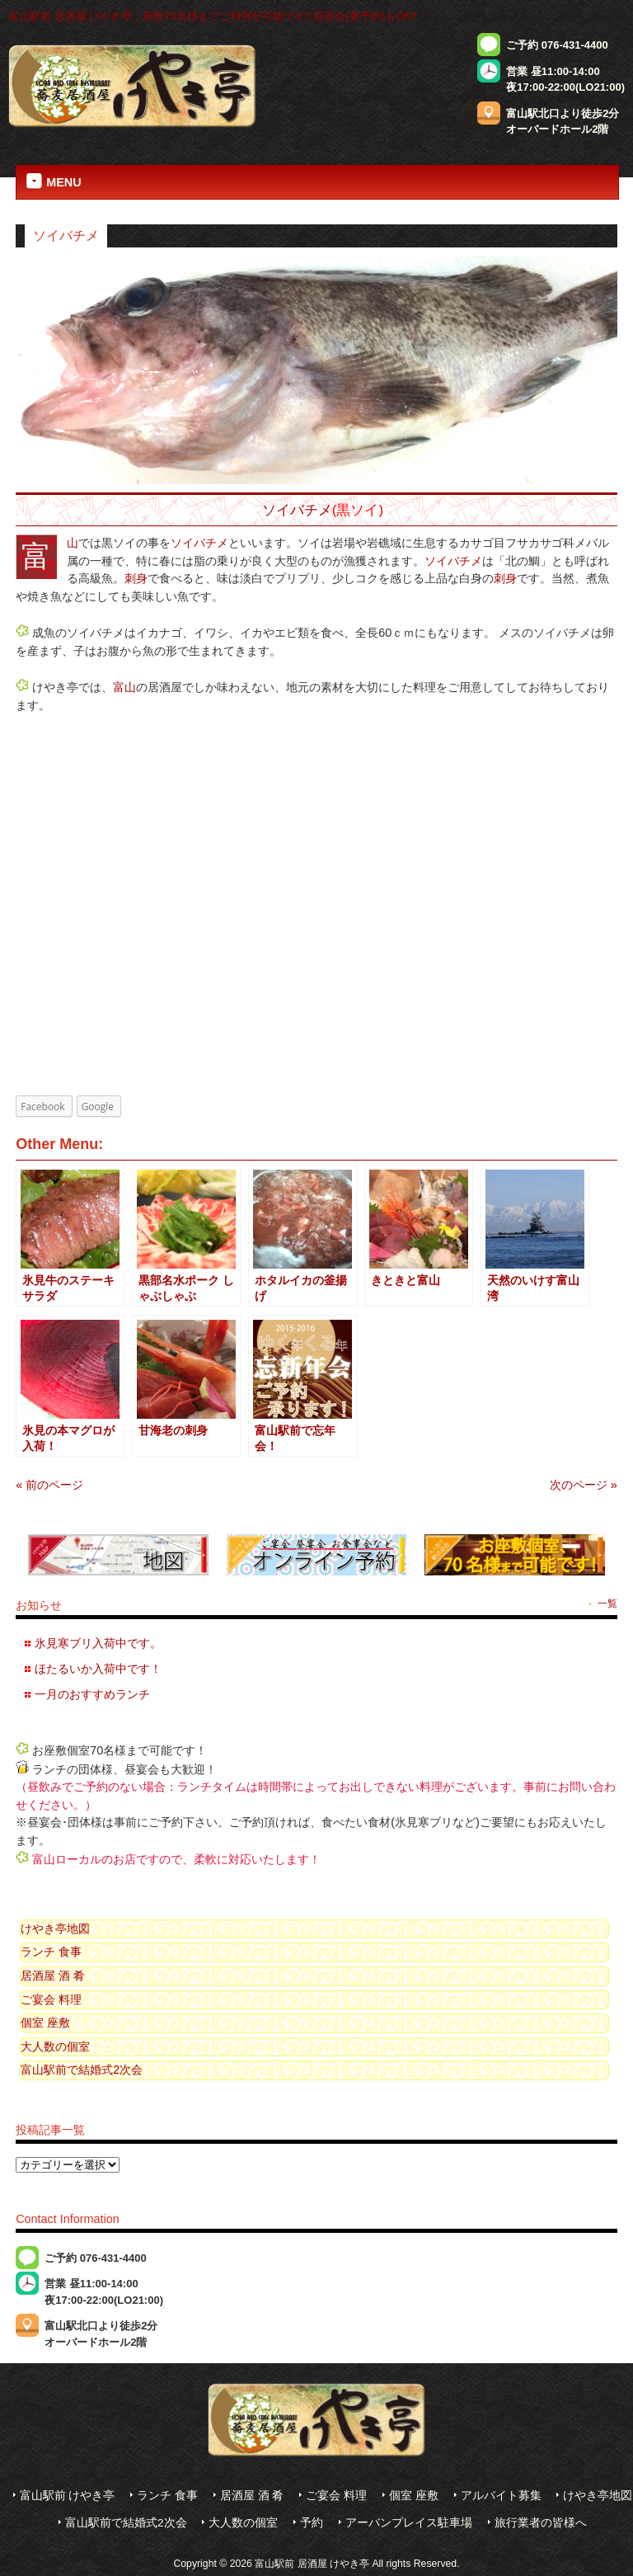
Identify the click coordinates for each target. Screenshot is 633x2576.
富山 (72, 542)
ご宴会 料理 (51, 1999)
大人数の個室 (55, 2046)
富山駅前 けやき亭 (67, 2495)
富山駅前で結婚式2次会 (82, 2069)
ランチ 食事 (51, 1951)
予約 (311, 2523)
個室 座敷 (45, 2022)
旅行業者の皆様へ (541, 2523)
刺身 (136, 578)
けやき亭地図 (55, 1928)
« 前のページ (49, 1484)
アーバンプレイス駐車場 (408, 2523)
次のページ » (583, 1484)
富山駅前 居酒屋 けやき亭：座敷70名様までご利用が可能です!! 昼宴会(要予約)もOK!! (212, 16)
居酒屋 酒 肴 (53, 1975)
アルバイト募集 (501, 2495)
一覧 (607, 1603)
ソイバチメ (297, 510)
